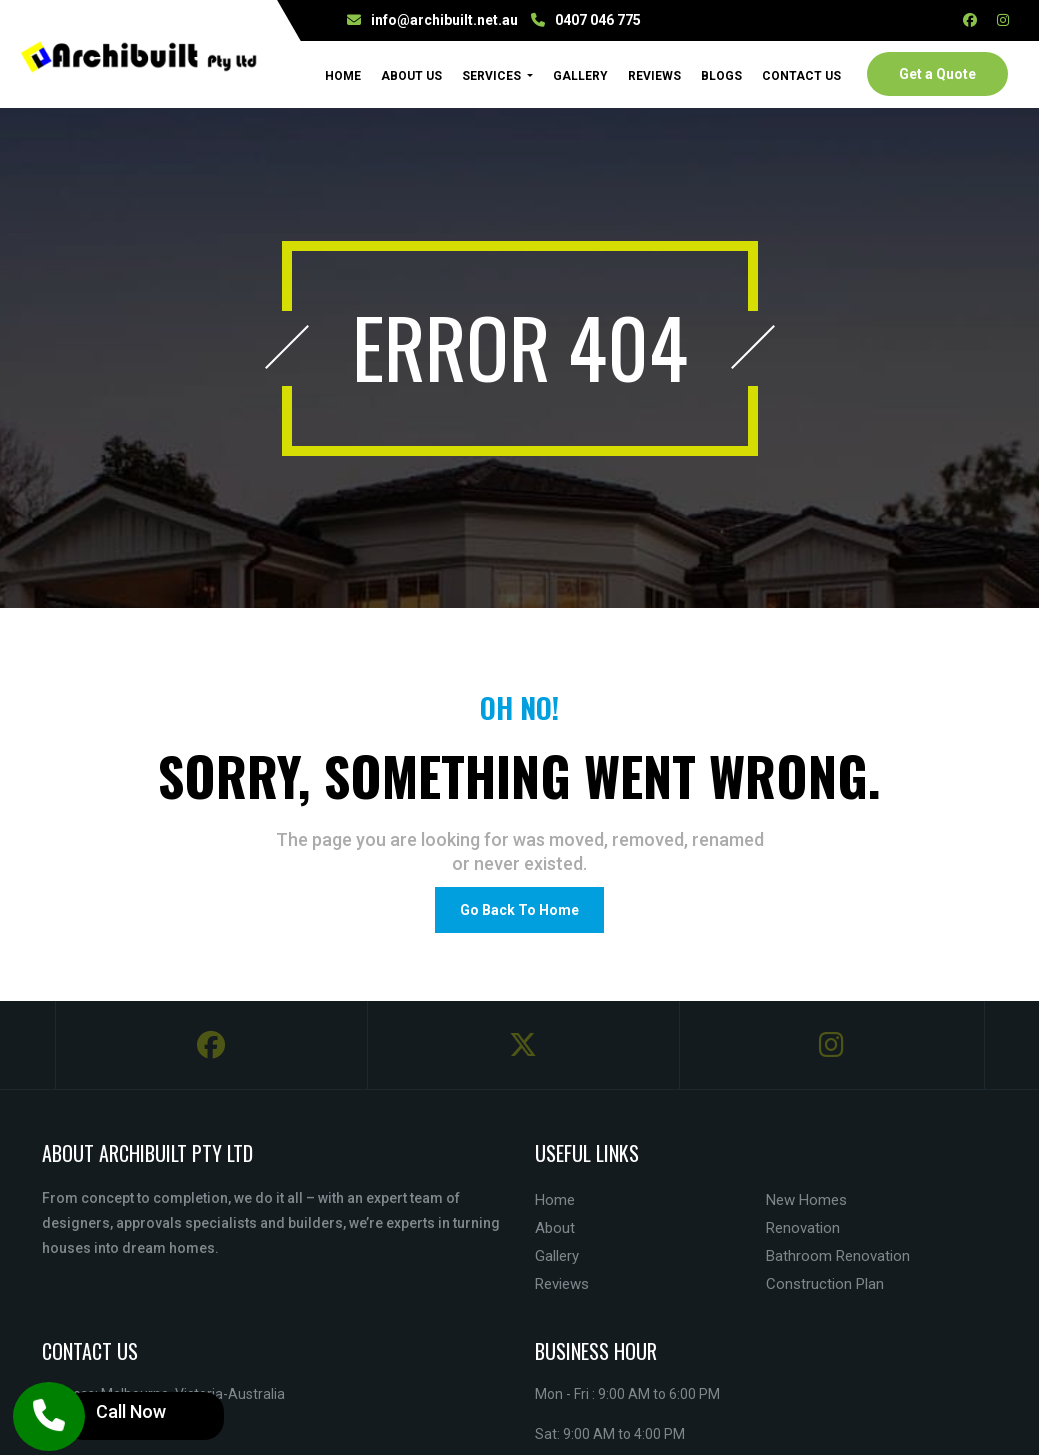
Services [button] (493, 76)
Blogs (721, 76)
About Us (411, 76)
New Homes (806, 1200)
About (555, 1228)
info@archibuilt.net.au (444, 20)
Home (343, 75)
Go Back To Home (519, 910)
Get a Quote (937, 74)
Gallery (580, 76)
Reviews (654, 76)
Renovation (803, 1228)
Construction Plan (825, 1284)
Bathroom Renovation (838, 1256)
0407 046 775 (598, 20)
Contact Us (801, 76)
